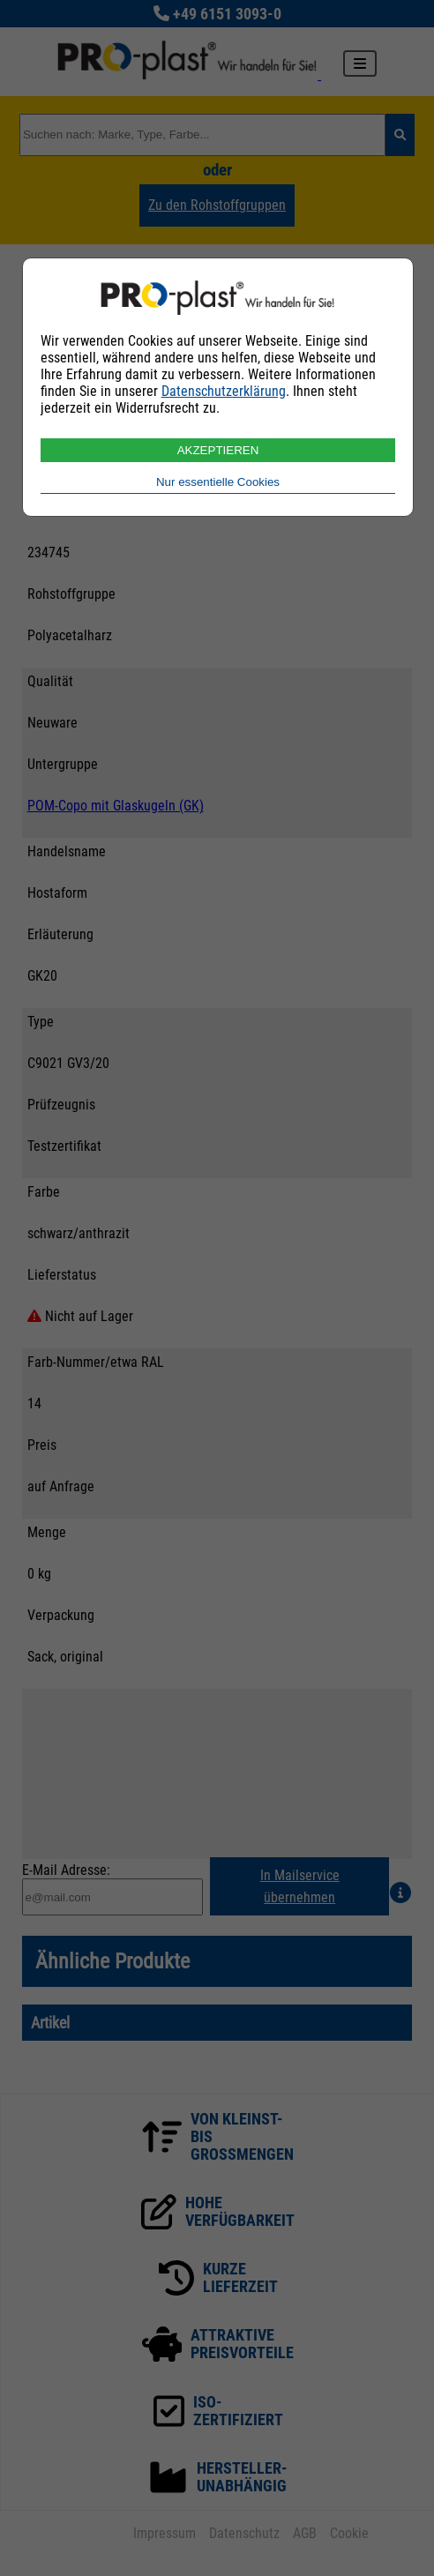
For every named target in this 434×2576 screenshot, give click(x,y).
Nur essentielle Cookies (218, 482)
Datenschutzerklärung (223, 391)
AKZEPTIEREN (218, 450)
